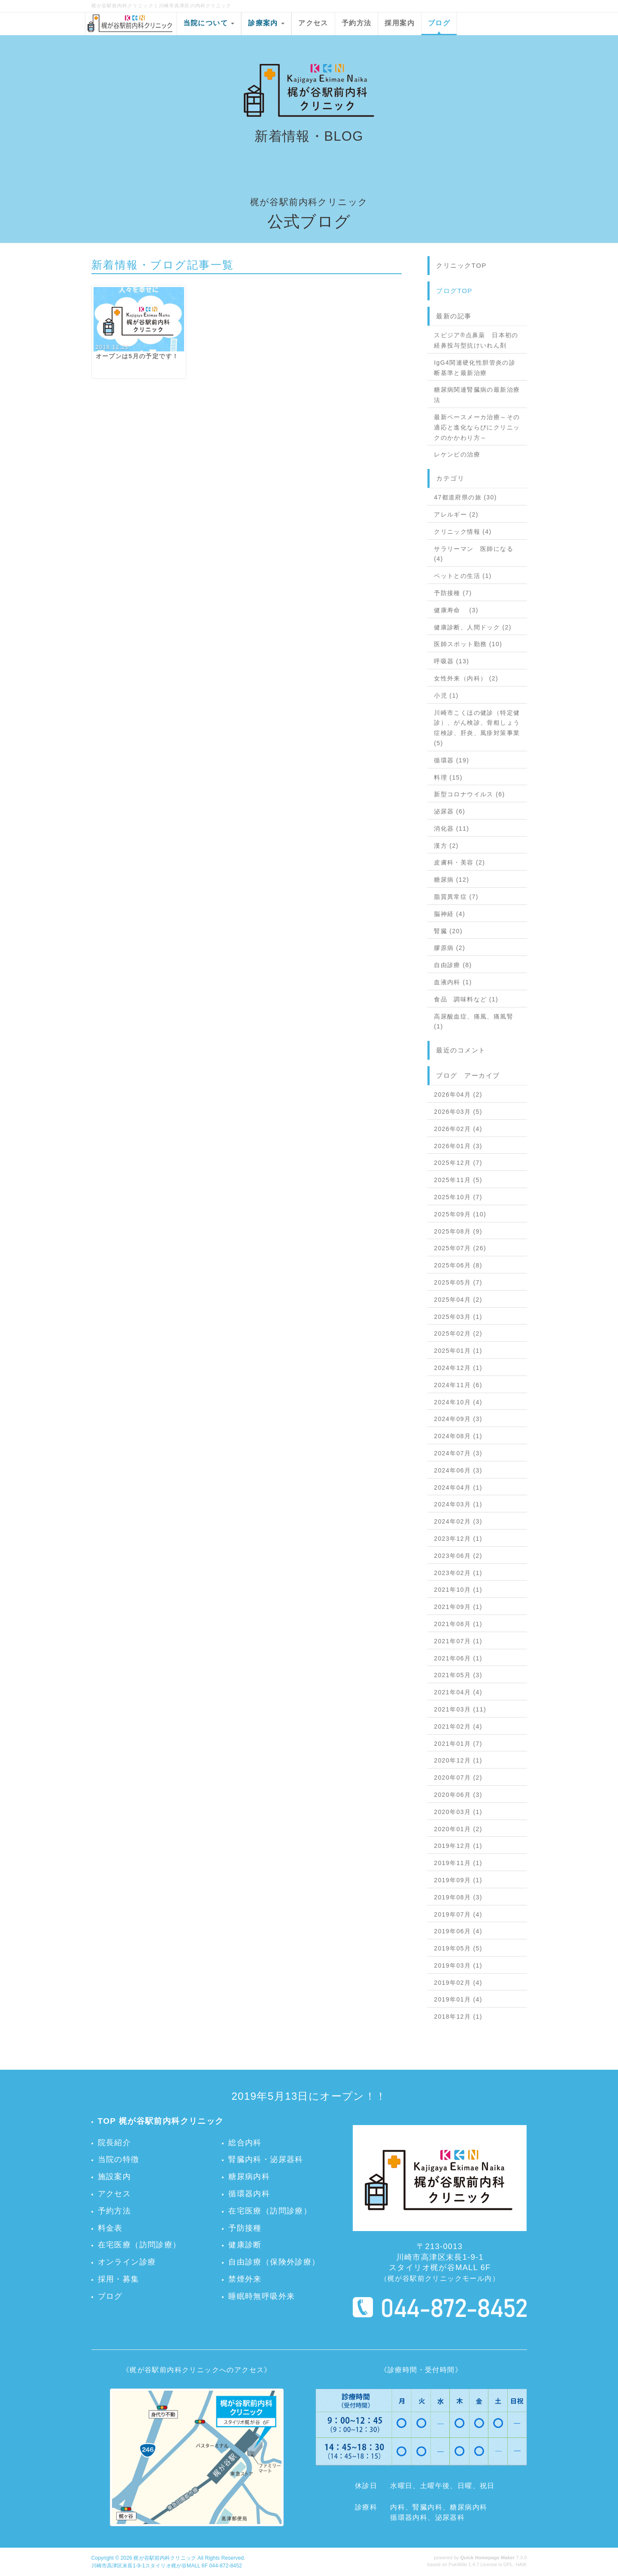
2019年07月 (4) (458, 1914)
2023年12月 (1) (458, 1538)
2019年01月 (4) (458, 1999)
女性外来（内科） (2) (466, 678)
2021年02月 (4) (458, 1726)
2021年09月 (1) (458, 1606)
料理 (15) (448, 777)
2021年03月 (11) (460, 1709)
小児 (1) (446, 695)
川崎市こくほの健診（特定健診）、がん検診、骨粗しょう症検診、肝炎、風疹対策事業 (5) (477, 728)
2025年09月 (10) (460, 1214)
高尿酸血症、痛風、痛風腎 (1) (473, 1021)
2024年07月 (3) (458, 1453)
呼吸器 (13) (451, 661)
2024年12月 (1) (458, 1367)
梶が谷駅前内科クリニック (164, 2558)
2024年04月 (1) (458, 1487)
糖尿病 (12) (451, 879)
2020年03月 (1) (458, 1811)
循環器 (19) (451, 760)
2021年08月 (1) (458, 1624)
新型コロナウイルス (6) (469, 794)
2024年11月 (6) (458, 1385)
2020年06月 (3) (458, 1794)
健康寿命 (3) (456, 610)
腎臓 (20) (448, 931)
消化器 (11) (451, 828)
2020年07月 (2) (458, 1777)
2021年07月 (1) (458, 1641)
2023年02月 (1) (458, 1572)
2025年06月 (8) (458, 1265)
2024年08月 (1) (458, 1436)
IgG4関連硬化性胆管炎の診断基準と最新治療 (474, 367)
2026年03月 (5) (458, 1111)
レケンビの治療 (457, 454)
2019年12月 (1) (458, 1845)
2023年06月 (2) (458, 1555)
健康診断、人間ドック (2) (473, 627)
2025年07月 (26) (460, 1248)
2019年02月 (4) (458, 1982)
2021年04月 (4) (458, 1692)
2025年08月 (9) (458, 1231)
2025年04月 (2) (458, 1299)
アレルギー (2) (456, 514)
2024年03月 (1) (458, 1504)
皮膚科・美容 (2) (459, 862)
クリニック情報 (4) (462, 531)
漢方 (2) (446, 845)
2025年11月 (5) (458, 1179)
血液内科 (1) (453, 982)
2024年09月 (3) (458, 1418)
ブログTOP (454, 290)
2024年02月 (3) (458, 1521)
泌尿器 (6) (449, 811)
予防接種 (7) (453, 593)
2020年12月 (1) (458, 1760)
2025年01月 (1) (458, 1350)
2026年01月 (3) (458, 1146)
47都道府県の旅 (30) (465, 497)
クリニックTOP (461, 265)
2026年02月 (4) (458, 1128)
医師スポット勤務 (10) (468, 644)
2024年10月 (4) (458, 1402)
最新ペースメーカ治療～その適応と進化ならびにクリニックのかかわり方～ (477, 427)
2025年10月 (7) (458, 1197)
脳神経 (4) (449, 913)
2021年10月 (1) (458, 1589)
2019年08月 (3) (458, 1897)
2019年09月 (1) (458, 1880)
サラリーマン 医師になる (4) (473, 553)
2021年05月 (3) (458, 1675)
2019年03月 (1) (458, 1965)
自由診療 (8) (453, 964)
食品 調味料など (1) (466, 999)
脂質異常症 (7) (456, 896)
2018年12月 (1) (458, 2016)
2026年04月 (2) (458, 1094)
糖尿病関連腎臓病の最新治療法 (477, 394)
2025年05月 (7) (458, 1282)
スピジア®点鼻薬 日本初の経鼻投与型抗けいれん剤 (476, 340)
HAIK (521, 2564)
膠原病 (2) (449, 947)
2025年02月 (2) (458, 1333)
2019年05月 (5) (458, 1948)
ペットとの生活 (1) (462, 575)
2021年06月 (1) (458, 1658)
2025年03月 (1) (458, 1316)
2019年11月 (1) (458, 1862)
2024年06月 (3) (458, 1470)
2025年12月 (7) (458, 1162)
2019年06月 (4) (458, 1931)
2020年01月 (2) (458, 1829)
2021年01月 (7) (458, 1743)
